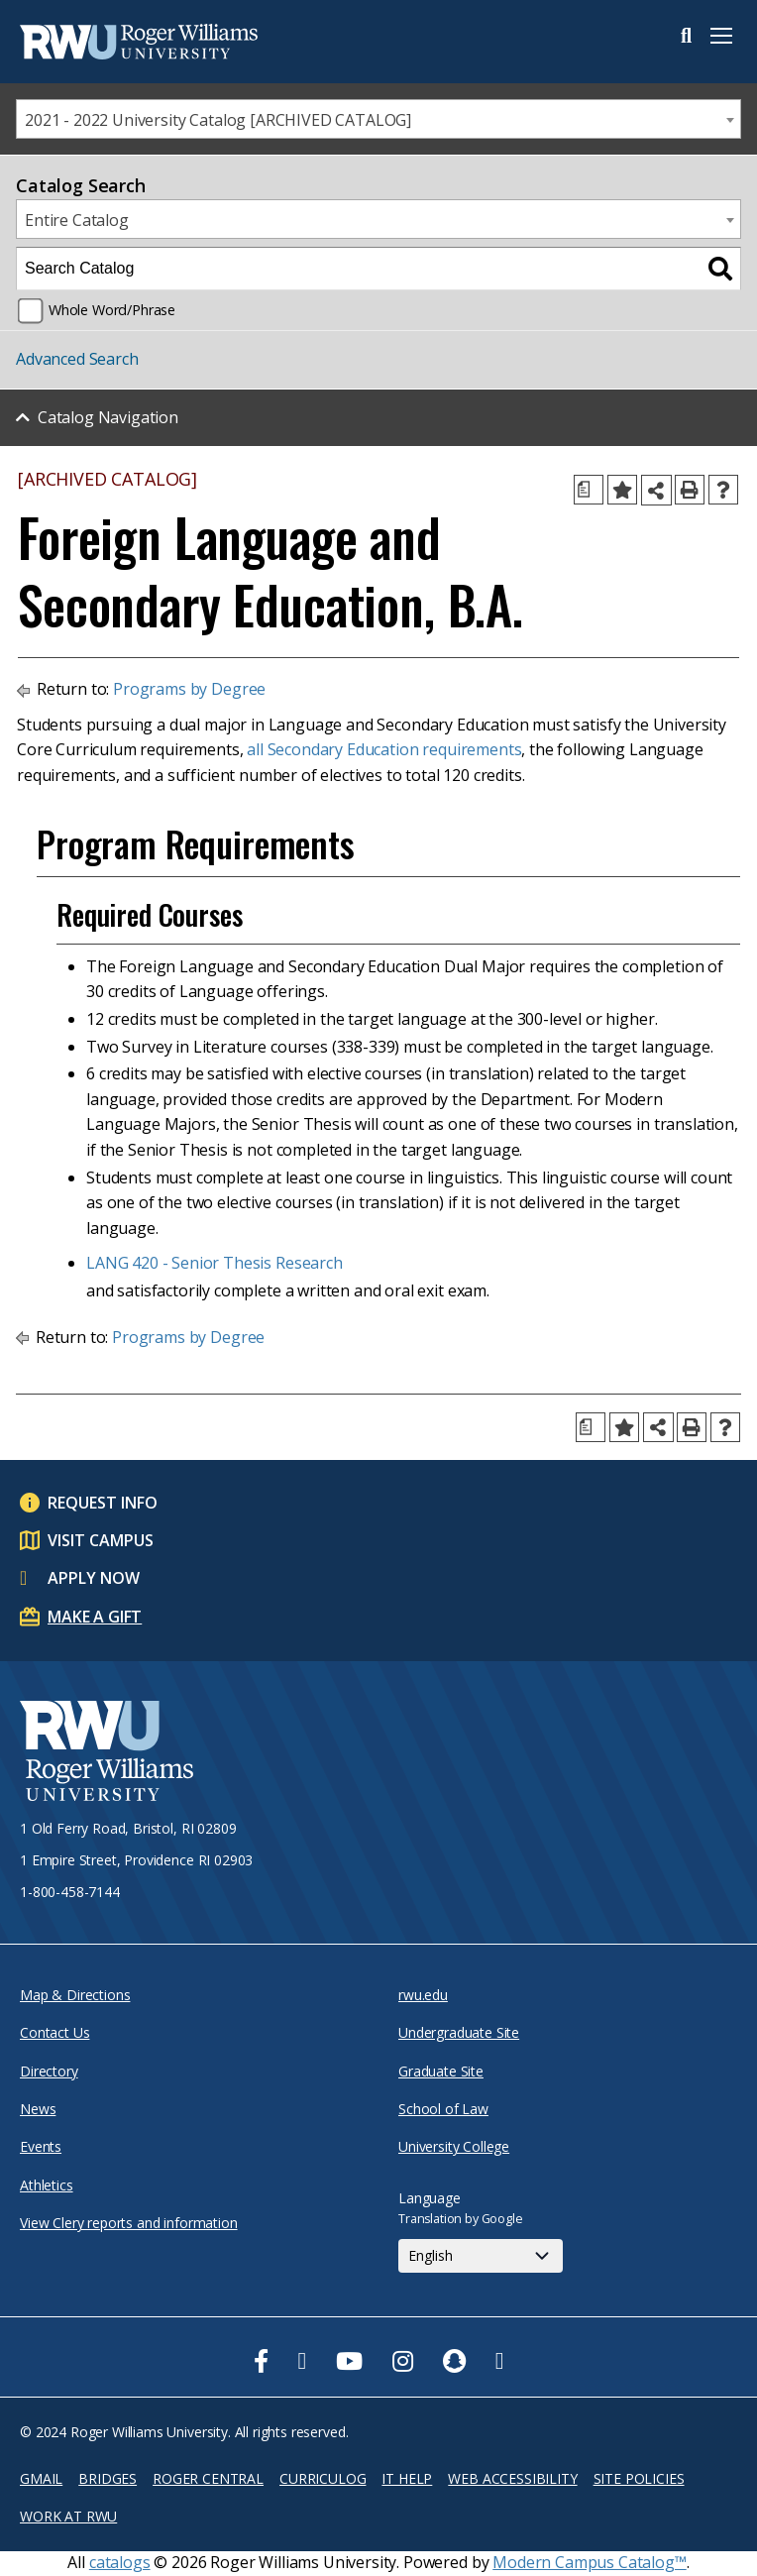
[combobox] (378, 119)
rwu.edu (423, 1994)
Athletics (46, 2185)
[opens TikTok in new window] (499, 2361)
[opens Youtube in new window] (349, 2361)
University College (453, 2146)
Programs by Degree (189, 689)
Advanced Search (77, 359)
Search (686, 36)
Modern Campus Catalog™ (589, 2562)
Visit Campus (101, 1540)
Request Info (103, 1502)
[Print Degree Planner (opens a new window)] (588, 489)
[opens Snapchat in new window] (454, 2361)
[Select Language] (480, 2256)
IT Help (406, 2478)
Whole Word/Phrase (112, 309)
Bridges (107, 2478)
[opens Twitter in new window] (302, 2361)
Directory (49, 2071)
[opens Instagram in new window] (402, 2361)
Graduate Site (441, 2071)
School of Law (443, 2108)
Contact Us (54, 2032)
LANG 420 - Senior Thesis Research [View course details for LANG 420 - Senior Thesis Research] (214, 1263)
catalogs (120, 2562)
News (37, 2108)
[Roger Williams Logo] (119, 41)
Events (40, 2146)
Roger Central (208, 2478)
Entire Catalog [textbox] (77, 220)
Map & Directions (75, 1994)
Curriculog (322, 2478)
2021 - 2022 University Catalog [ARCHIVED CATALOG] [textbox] (218, 120)
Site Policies (639, 2478)
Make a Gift (95, 1616)
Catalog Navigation (108, 417)
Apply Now (94, 1578)
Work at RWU (68, 2516)
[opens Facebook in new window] (261, 2361)
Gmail (41, 2478)
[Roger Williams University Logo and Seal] (106, 1754)
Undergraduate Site (458, 2032)
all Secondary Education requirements (384, 749)
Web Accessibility (512, 2478)
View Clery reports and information (129, 2222)
